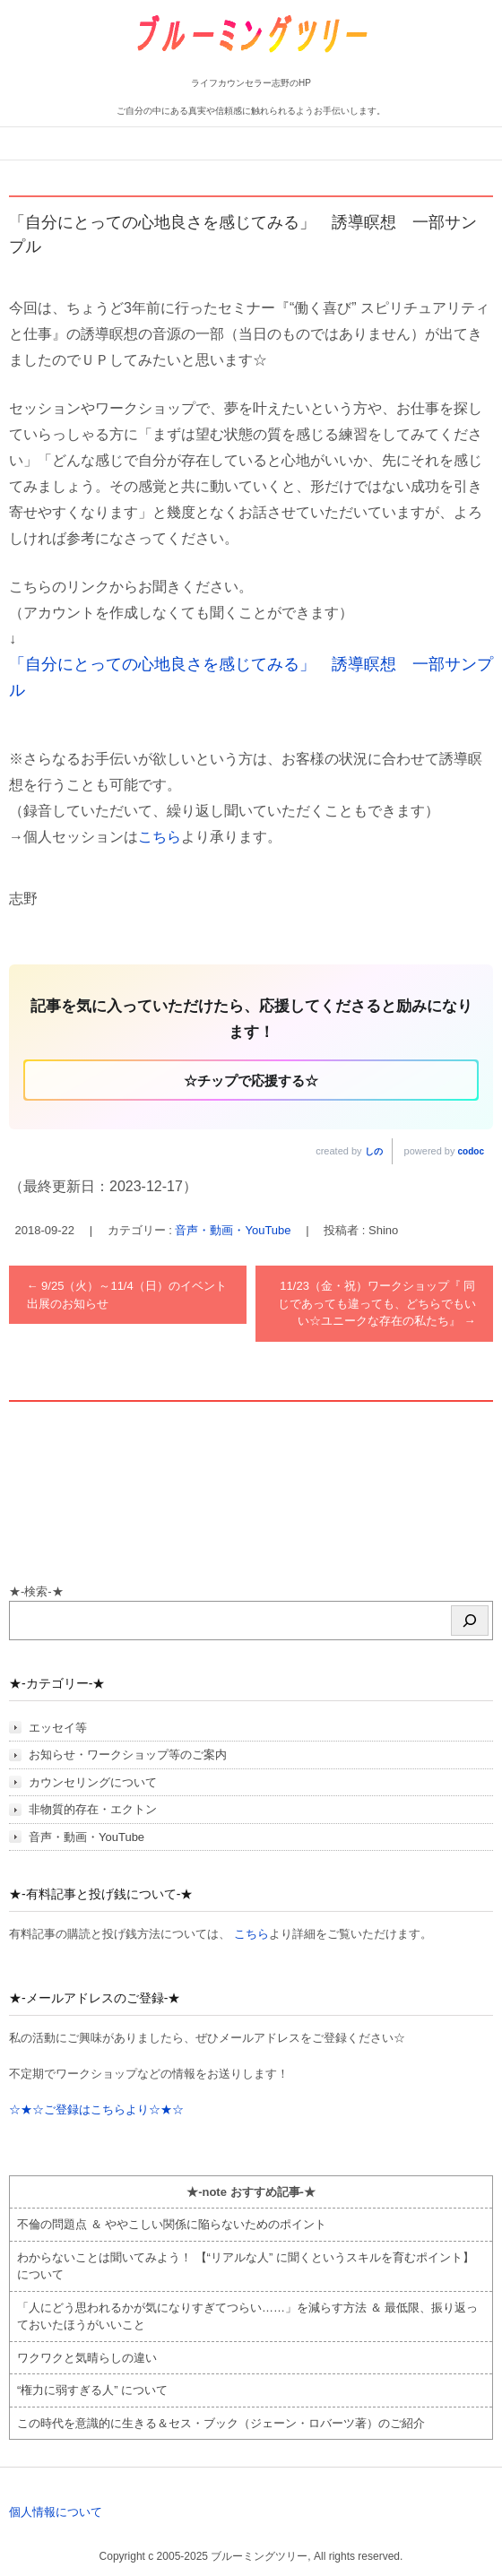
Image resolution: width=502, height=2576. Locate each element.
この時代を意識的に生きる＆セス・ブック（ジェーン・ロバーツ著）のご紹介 (221, 2423)
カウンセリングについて (93, 1782)
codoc (471, 1151)
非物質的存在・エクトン (93, 1809)
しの (374, 1151)
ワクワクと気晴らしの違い (87, 2357)
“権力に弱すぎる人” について (92, 2390)
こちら (159, 836)
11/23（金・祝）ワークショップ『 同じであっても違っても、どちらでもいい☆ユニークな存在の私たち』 (377, 1303)
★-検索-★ (36, 1591)
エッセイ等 (58, 1727)
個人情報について (55, 2512)
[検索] (470, 1620)
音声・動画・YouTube (232, 1230)
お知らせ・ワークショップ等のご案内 (128, 1754)
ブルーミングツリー (195, 64)
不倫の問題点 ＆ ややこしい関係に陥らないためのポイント (171, 2224)
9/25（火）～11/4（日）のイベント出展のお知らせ (127, 1294)
